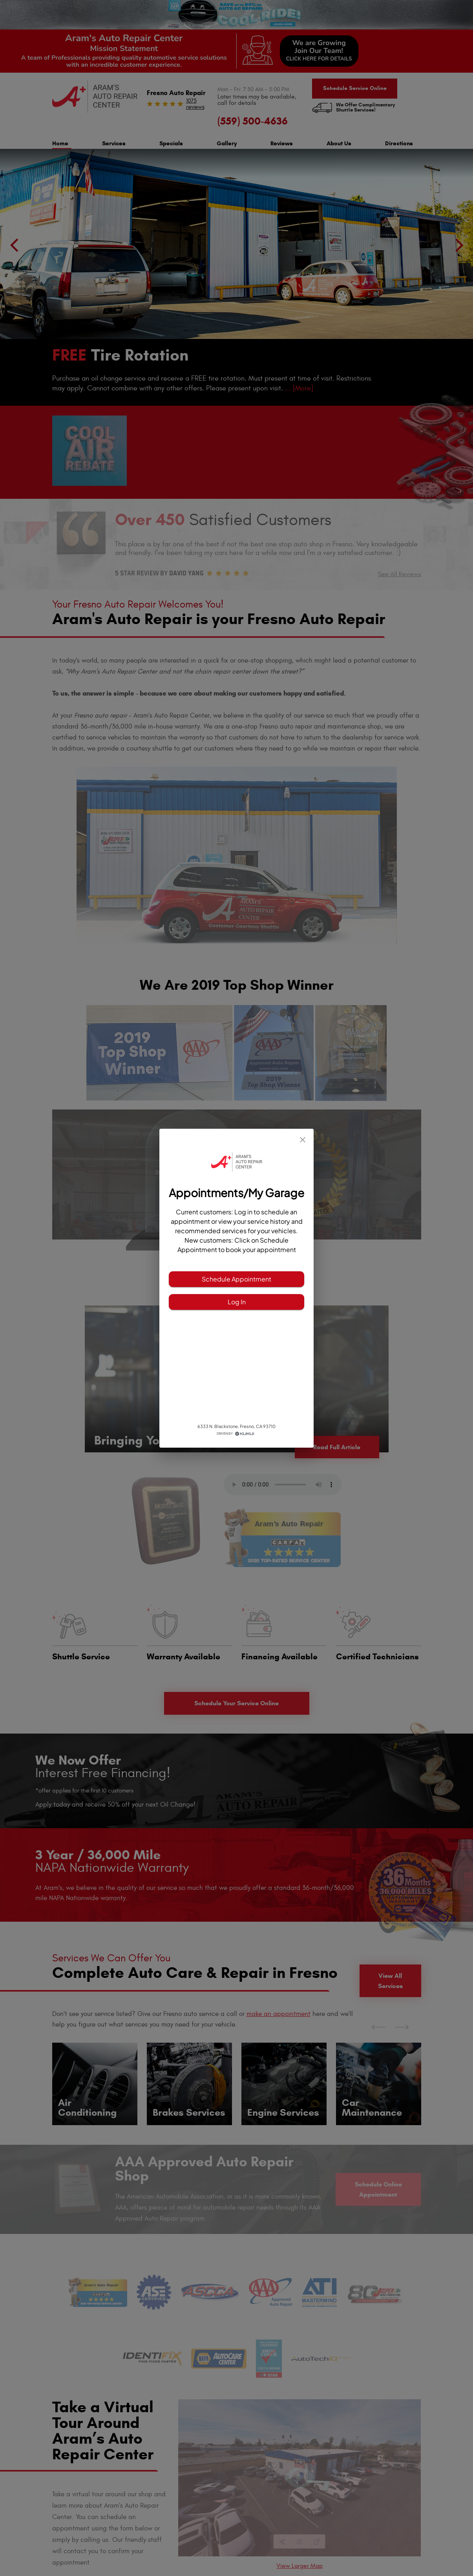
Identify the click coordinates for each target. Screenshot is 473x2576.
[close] (302, 1140)
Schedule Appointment (236, 1279)
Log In (236, 1302)
